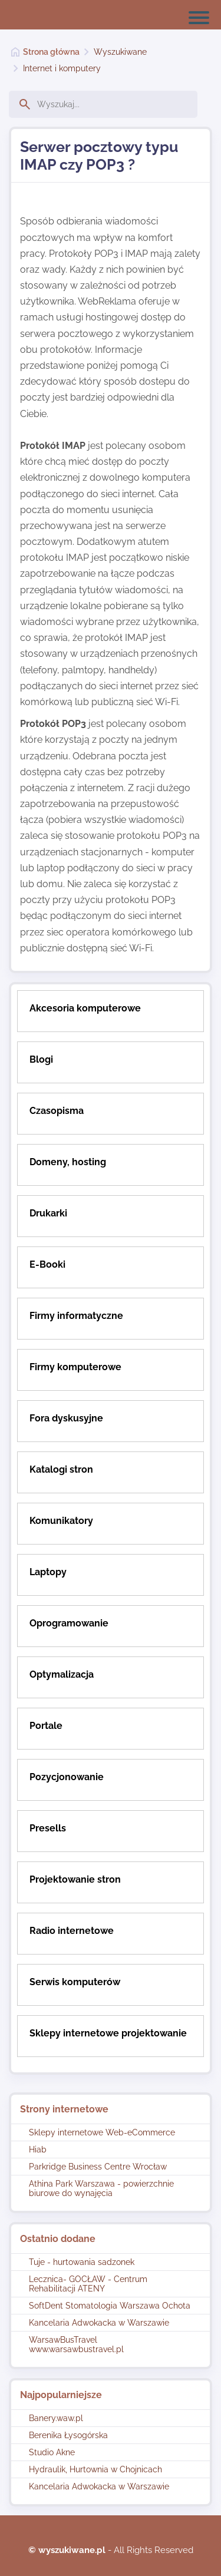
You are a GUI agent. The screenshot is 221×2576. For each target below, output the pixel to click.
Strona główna (51, 52)
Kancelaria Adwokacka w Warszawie (99, 2322)
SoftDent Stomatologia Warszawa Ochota (109, 2305)
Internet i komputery (62, 68)
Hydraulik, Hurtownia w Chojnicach (95, 2469)
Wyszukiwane (120, 52)
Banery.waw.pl (56, 2418)
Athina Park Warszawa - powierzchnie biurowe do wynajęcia (101, 2188)
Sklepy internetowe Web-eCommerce (102, 2132)
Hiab (38, 2149)
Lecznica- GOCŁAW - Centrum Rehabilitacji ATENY (88, 2283)
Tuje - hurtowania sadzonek (81, 2262)
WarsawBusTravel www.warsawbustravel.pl (76, 2344)
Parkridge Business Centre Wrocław (98, 2166)
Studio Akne (52, 2452)
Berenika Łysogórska (68, 2435)
